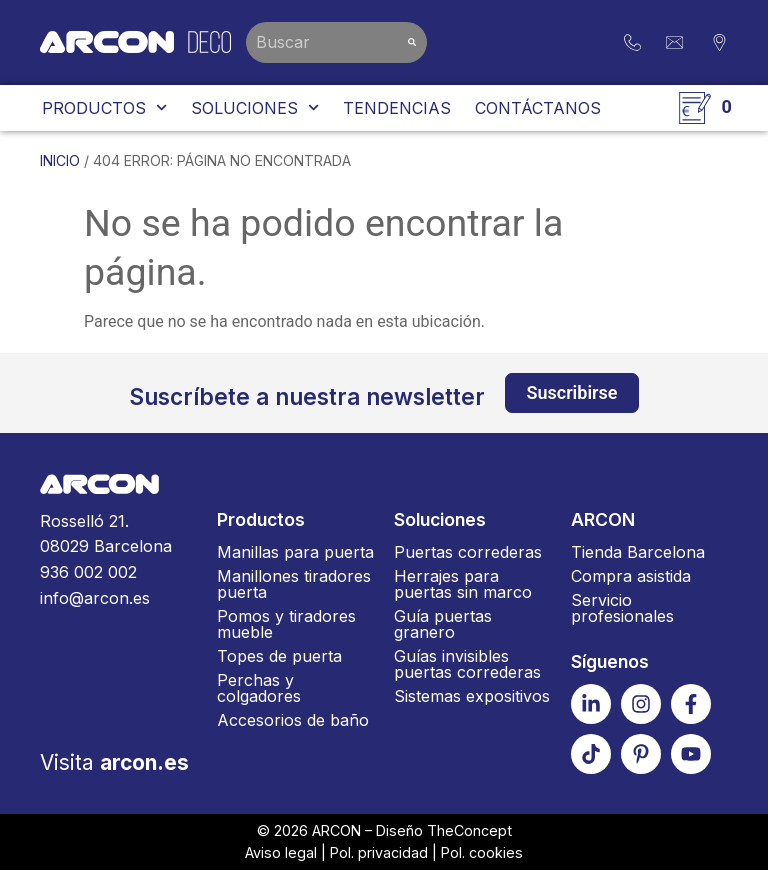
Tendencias (397, 108)
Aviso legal (281, 852)
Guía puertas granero (443, 624)
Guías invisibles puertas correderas (467, 664)
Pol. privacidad (379, 852)
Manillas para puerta (295, 552)
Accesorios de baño (293, 720)
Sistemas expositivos (472, 696)
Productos (104, 107)
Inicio (60, 160)
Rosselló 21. (118, 535)
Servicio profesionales (622, 608)
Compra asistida (631, 576)
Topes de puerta (279, 656)
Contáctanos (538, 108)
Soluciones (255, 107)
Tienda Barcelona (638, 552)
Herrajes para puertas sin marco (463, 584)
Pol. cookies (482, 852)
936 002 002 (88, 572)
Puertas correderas (468, 552)
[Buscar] (412, 42)
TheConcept (469, 830)
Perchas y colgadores (259, 688)
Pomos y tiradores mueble (286, 624)
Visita (114, 762)
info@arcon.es (95, 598)
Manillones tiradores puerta (294, 584)
